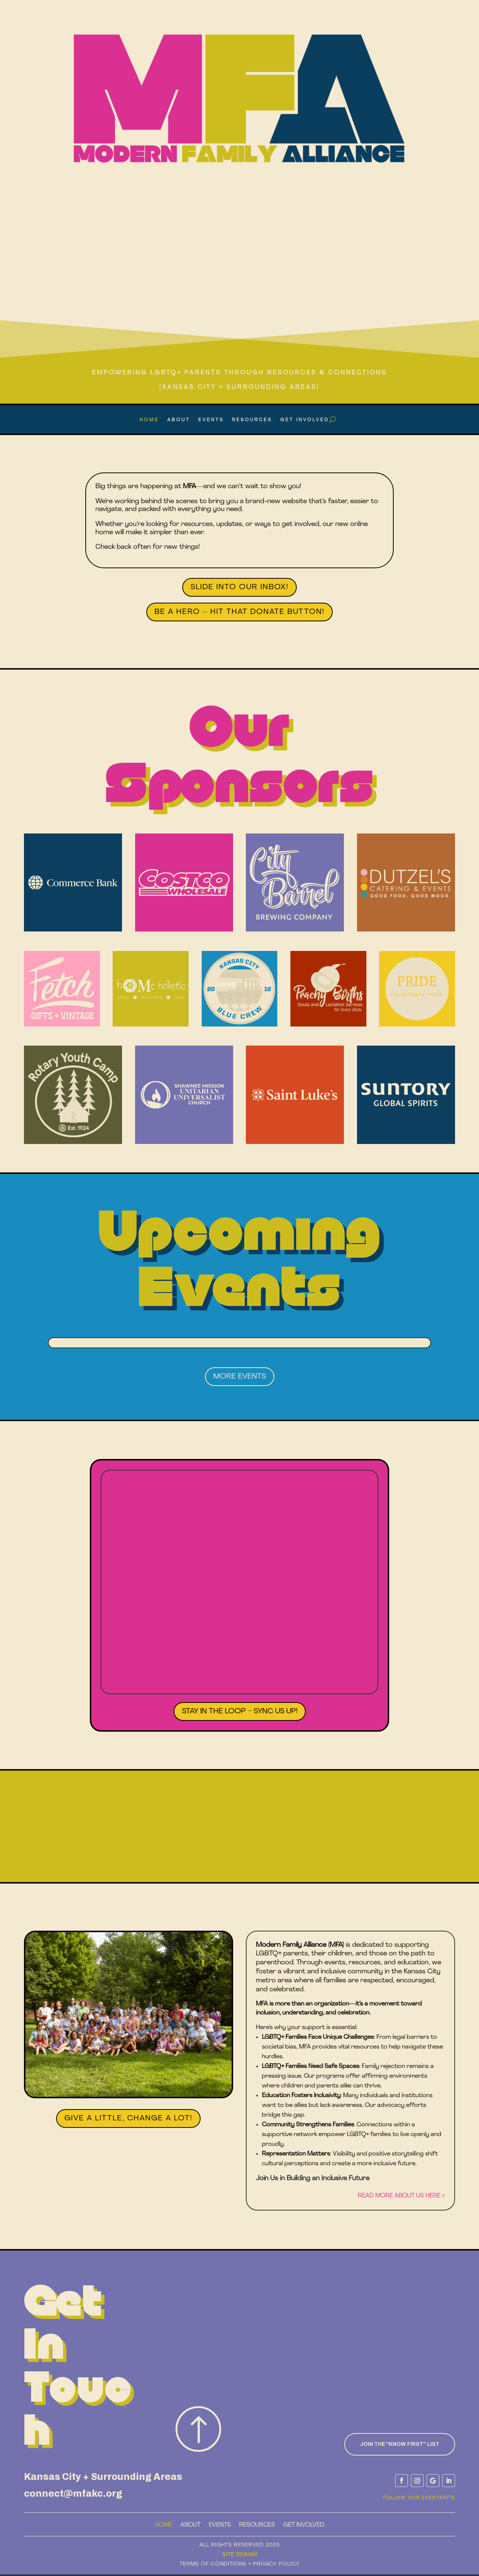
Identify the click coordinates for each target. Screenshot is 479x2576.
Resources (252, 420)
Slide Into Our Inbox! (239, 587)
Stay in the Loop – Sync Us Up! (240, 1711)
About (178, 420)
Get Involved (304, 420)
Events (211, 420)
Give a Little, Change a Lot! (128, 2118)
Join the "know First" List (399, 2444)
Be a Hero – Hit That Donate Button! (239, 612)
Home (149, 420)
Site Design (239, 2555)
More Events (239, 1376)
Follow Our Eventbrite (419, 2498)
